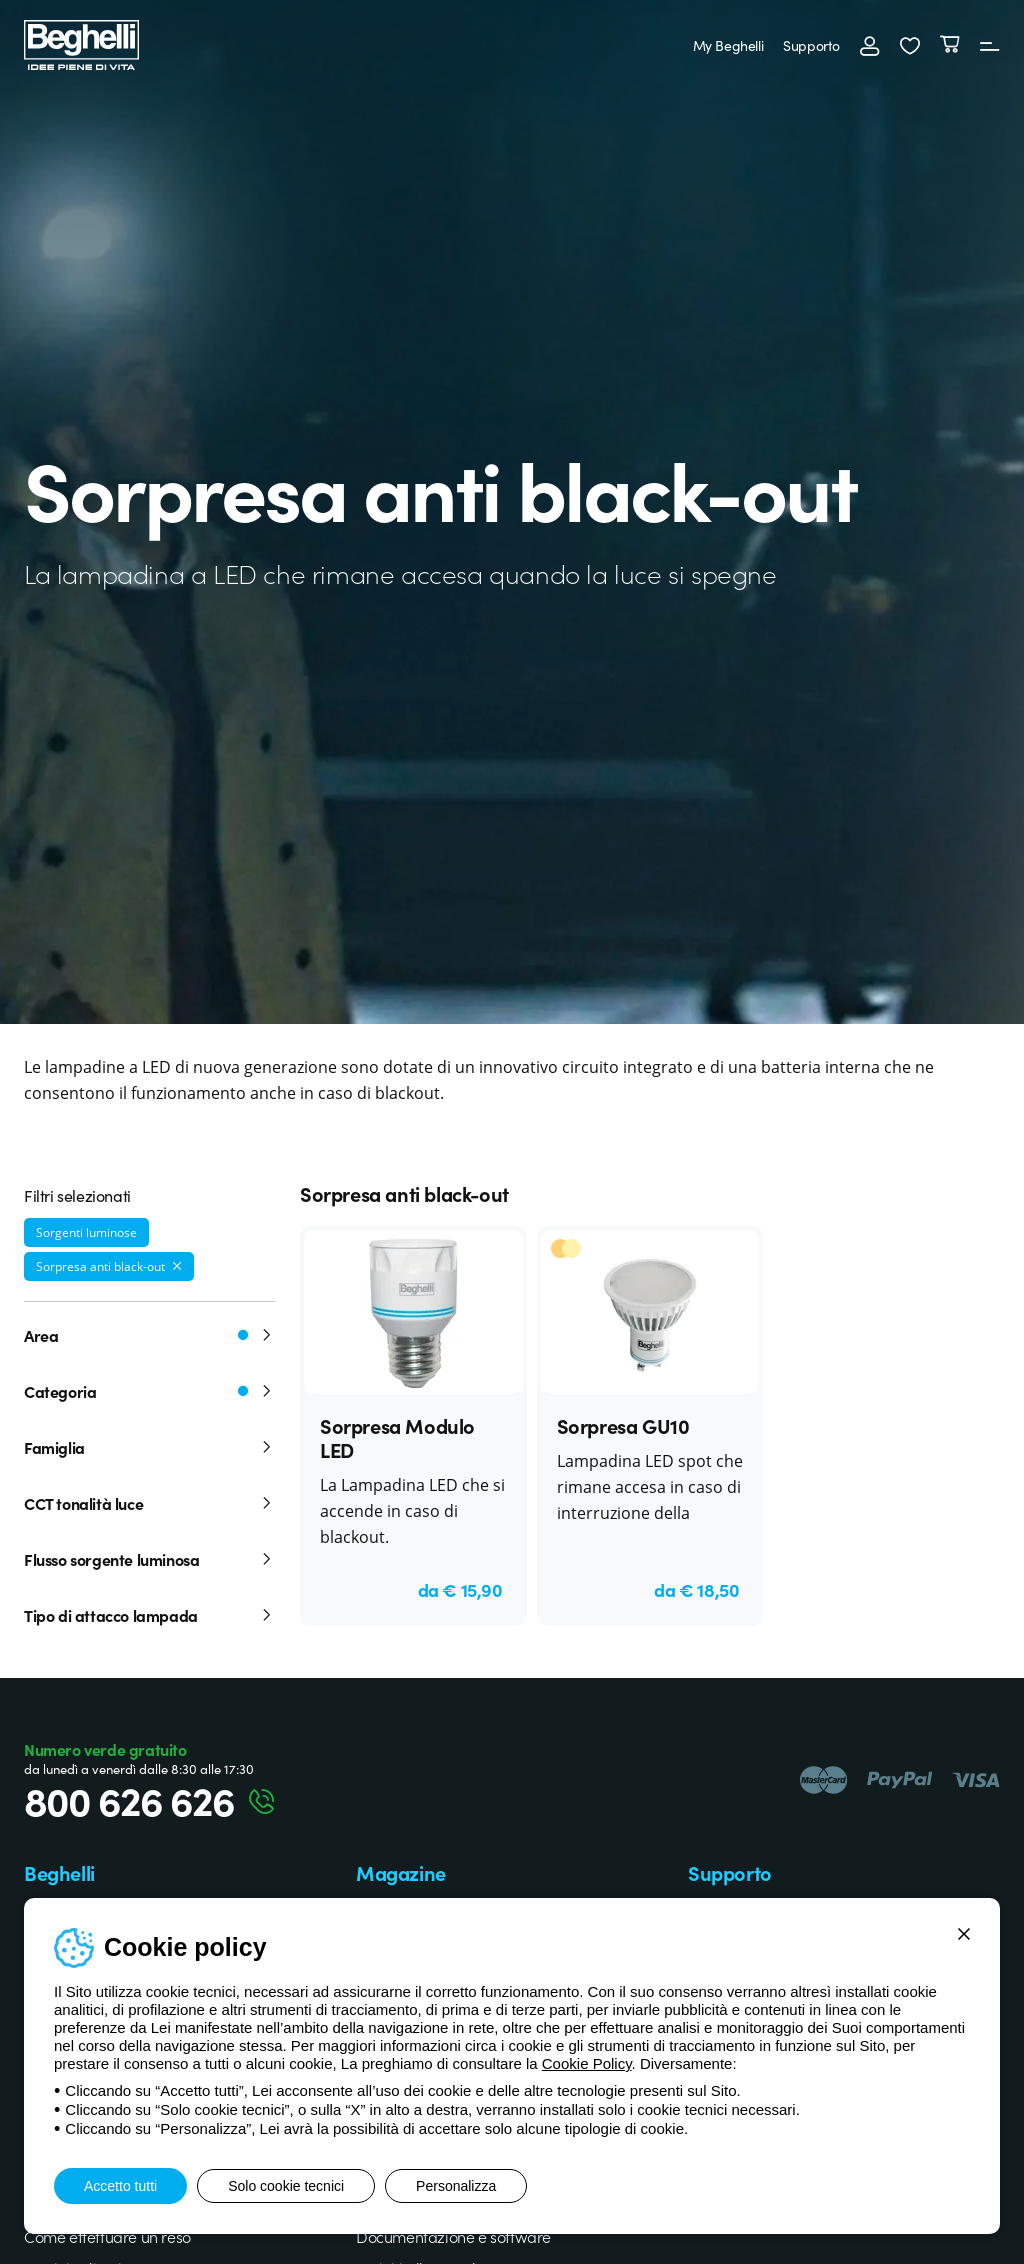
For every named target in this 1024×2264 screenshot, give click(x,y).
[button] (910, 45)
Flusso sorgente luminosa (149, 1559)
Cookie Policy (587, 2063)
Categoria (149, 1391)
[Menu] (990, 45)
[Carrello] (950, 45)
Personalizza (456, 2186)
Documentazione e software (453, 2236)
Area (149, 1335)
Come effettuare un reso (107, 2236)
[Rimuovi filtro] (177, 1266)
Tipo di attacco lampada (149, 1615)
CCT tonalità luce (149, 1503)
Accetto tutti (120, 2186)
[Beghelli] (81, 42)
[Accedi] (870, 45)
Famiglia (149, 1447)
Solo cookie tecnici (286, 2186)
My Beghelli (728, 45)
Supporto (811, 45)
